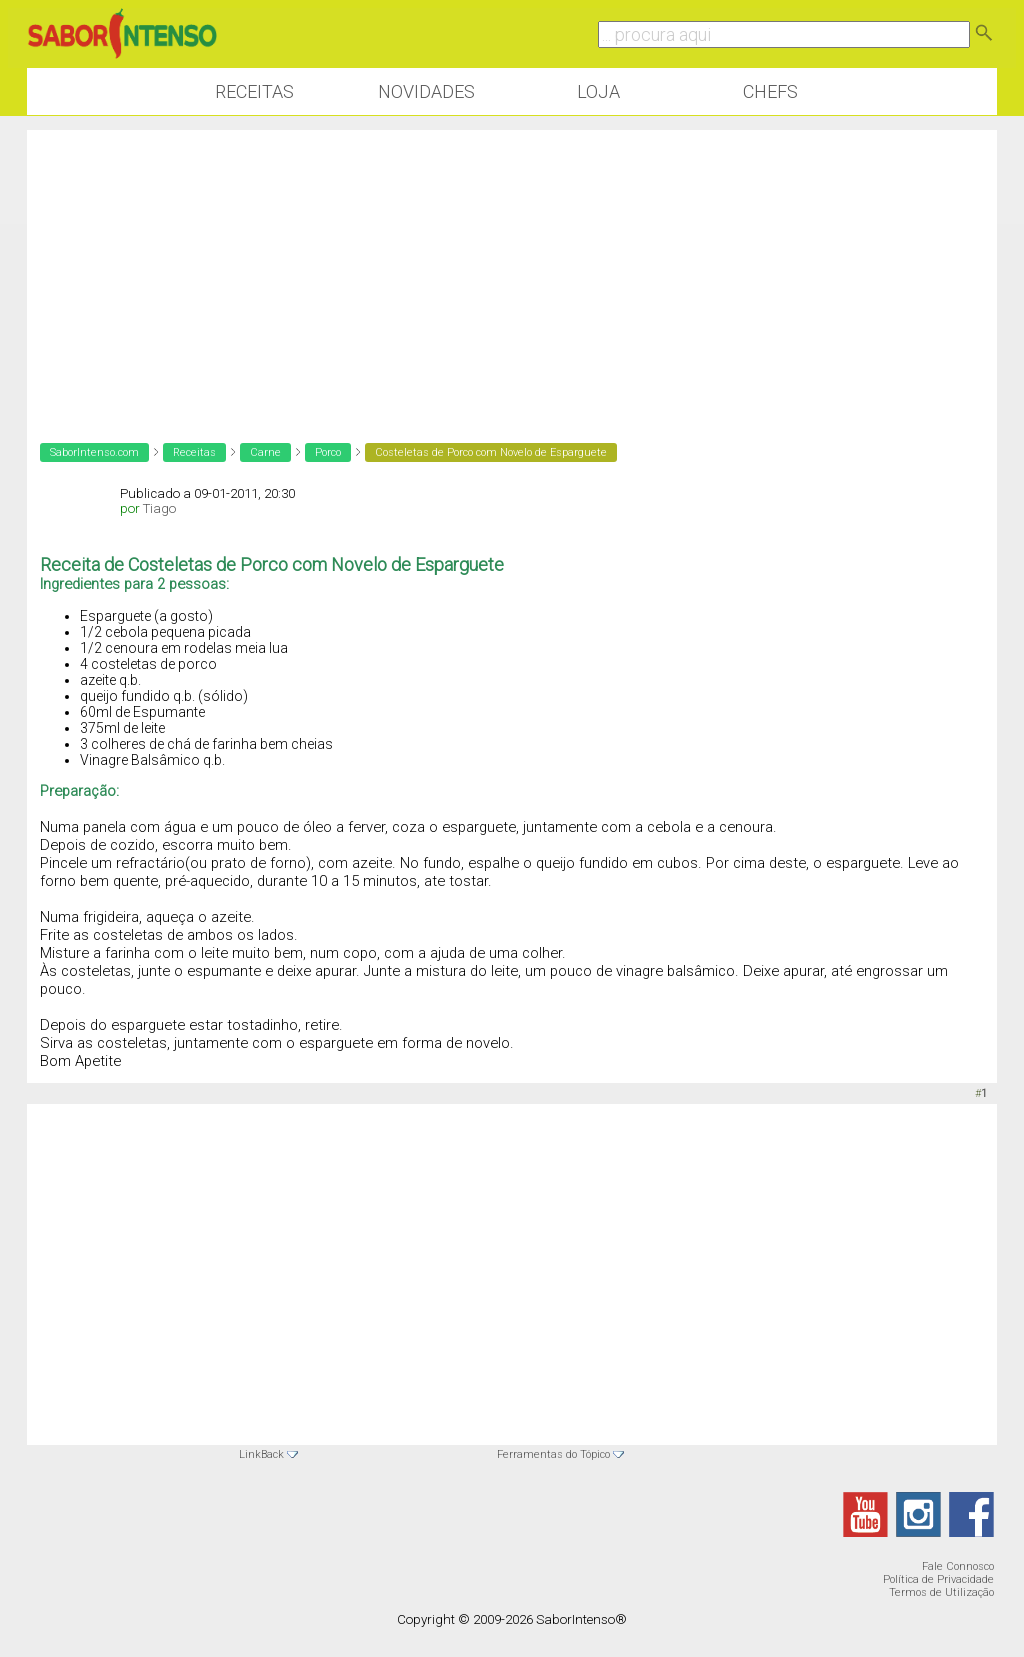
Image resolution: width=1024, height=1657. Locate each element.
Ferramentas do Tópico (553, 1454)
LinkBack (261, 1454)
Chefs (770, 91)
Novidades (426, 91)
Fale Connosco (958, 1566)
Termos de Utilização (941, 1592)
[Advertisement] (512, 270)
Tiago (159, 508)
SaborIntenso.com (94, 452)
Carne (265, 452)
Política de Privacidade (938, 1579)
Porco (328, 452)
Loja (598, 91)
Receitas (254, 91)
